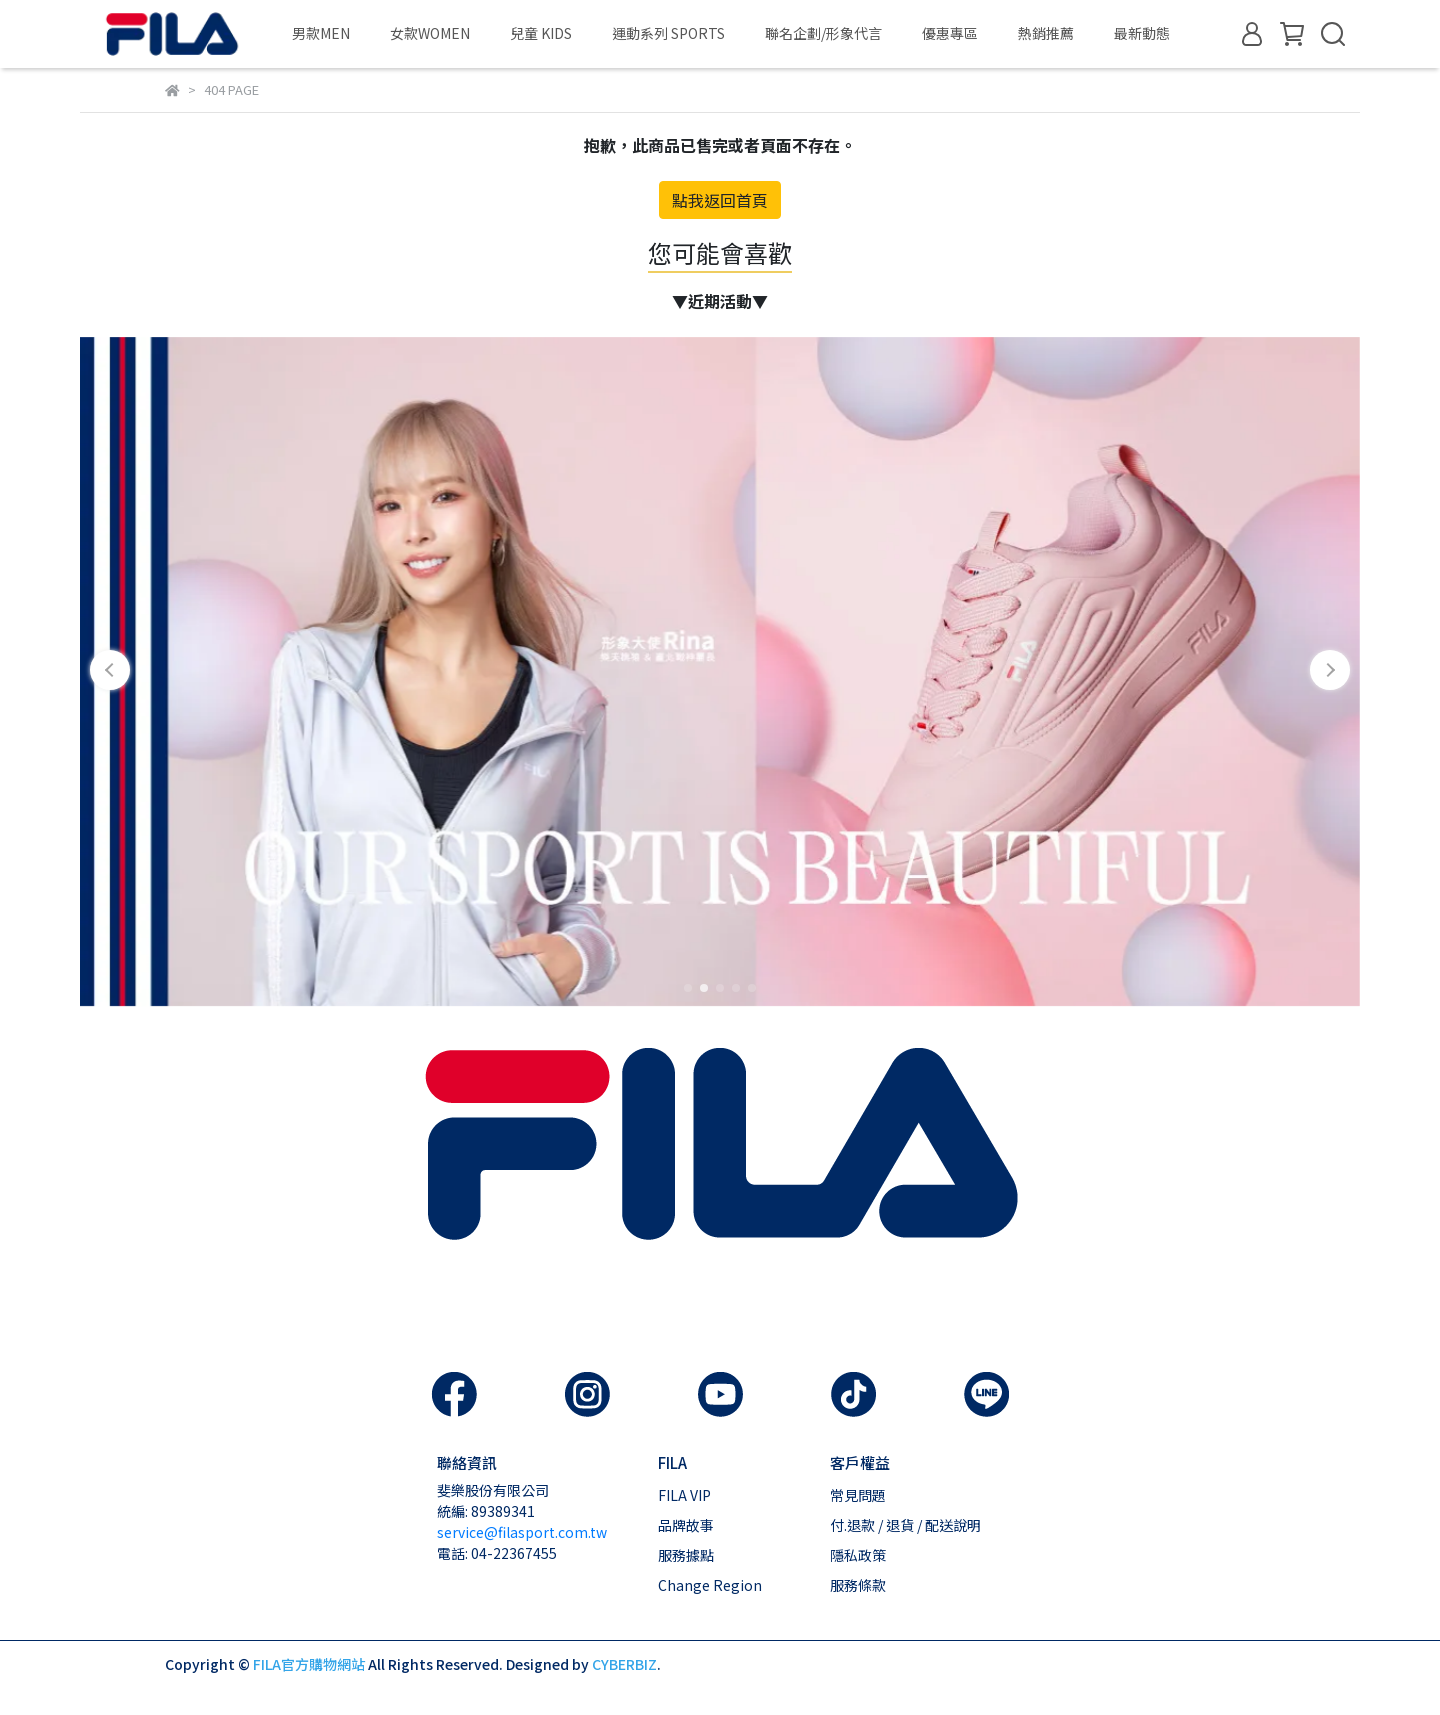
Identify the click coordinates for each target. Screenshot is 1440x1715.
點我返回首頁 (720, 200)
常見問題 (858, 1495)
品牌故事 (686, 1525)
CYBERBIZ (624, 1664)
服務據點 (686, 1555)
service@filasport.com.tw (522, 1532)
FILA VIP (684, 1495)
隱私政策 (858, 1555)
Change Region (710, 1585)
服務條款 (858, 1585)
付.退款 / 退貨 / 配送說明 (905, 1525)
